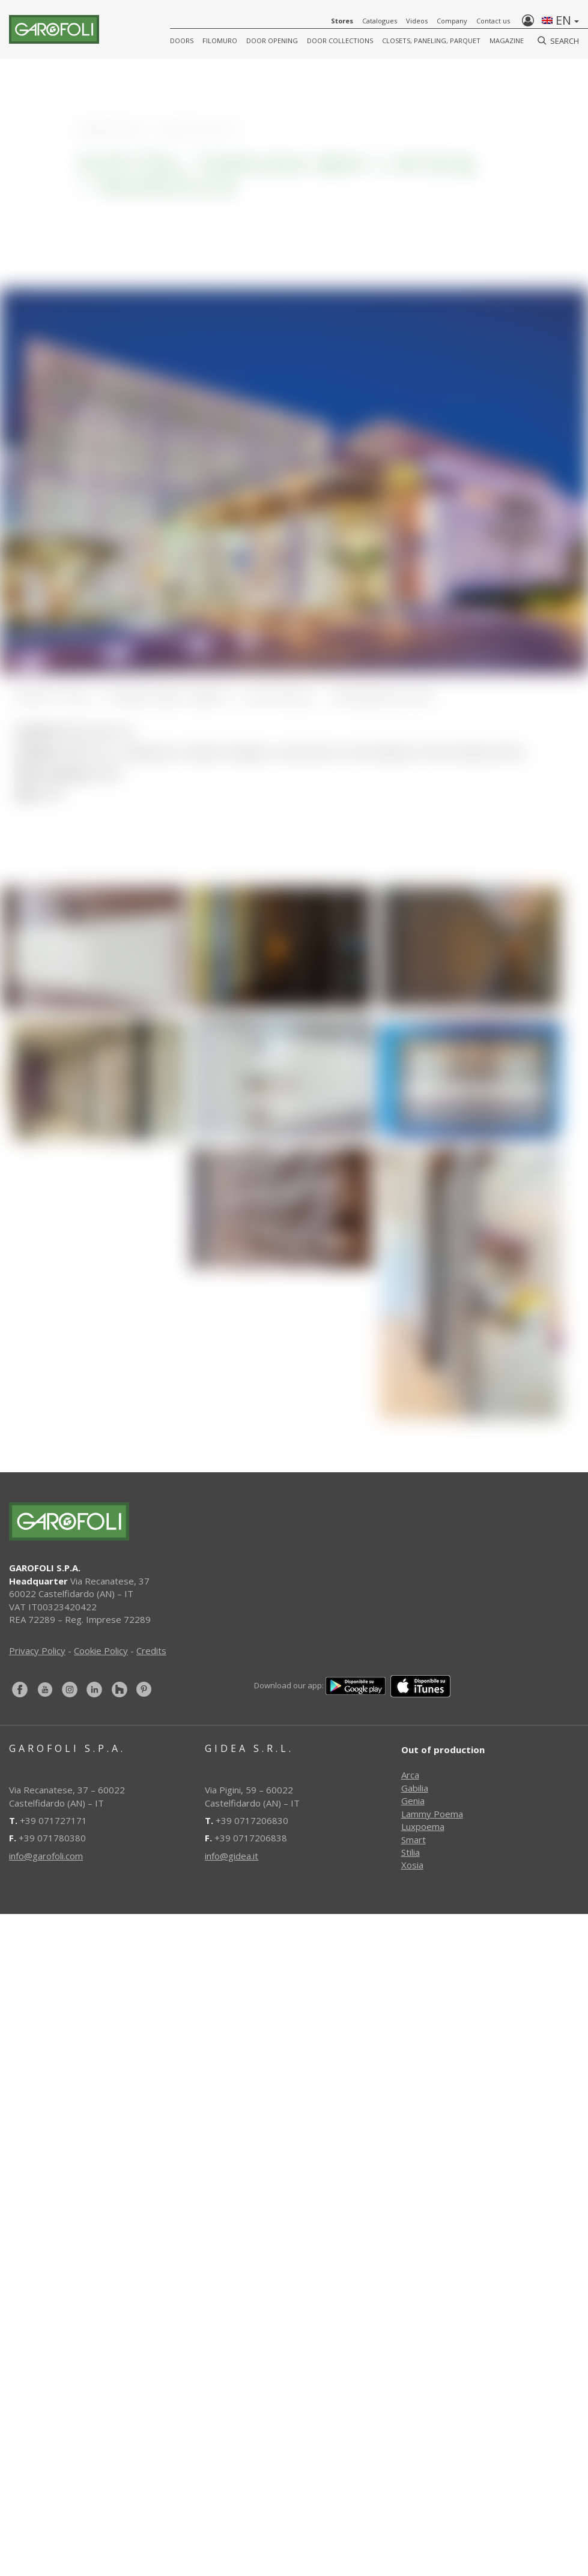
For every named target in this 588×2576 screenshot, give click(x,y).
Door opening (272, 40)
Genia (413, 1801)
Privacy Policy (37, 1651)
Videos (417, 20)
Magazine (506, 40)
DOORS (181, 40)
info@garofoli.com (46, 1856)
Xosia (412, 1865)
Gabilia (414, 1788)
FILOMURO (219, 40)
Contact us (493, 20)
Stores (342, 20)
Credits (151, 1651)
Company (452, 20)
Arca (410, 1775)
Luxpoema (422, 1826)
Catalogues (379, 20)
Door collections (340, 40)
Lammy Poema (432, 1814)
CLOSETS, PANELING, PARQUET (431, 40)
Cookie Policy (101, 1651)
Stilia (410, 1852)
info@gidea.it (231, 1856)
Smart (413, 1840)
